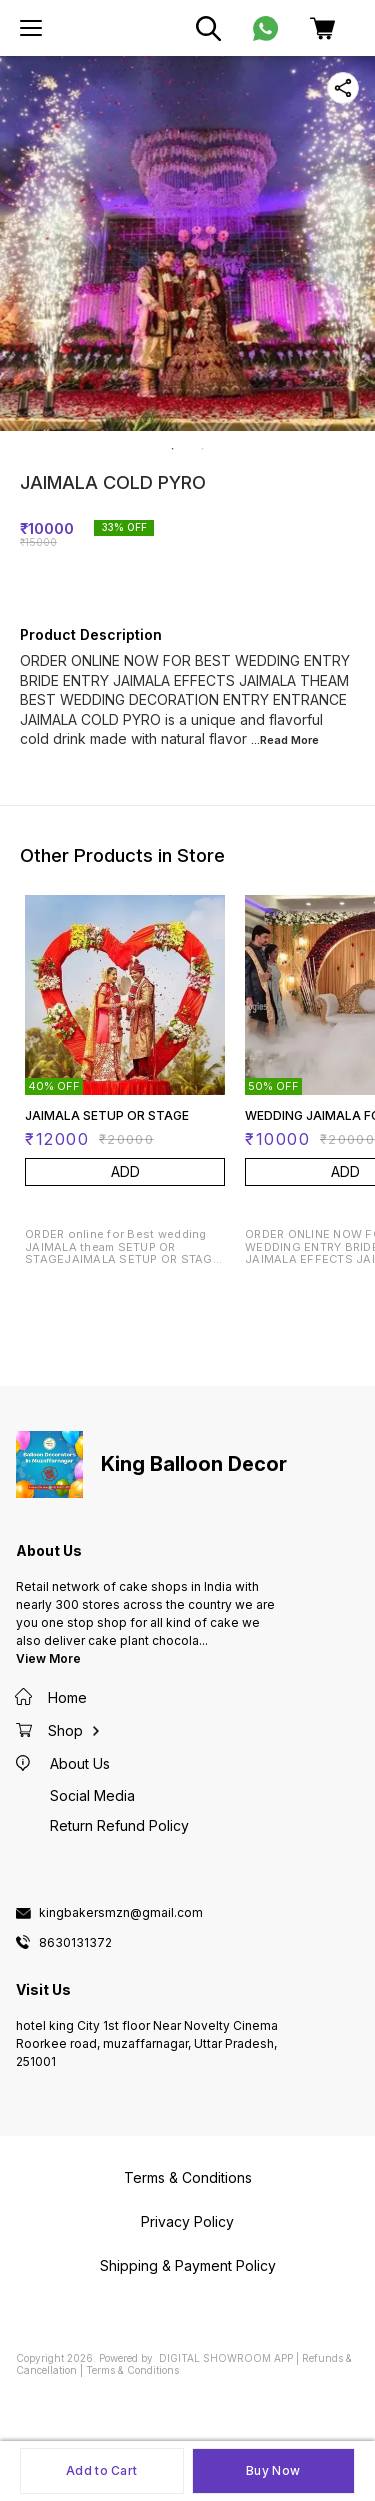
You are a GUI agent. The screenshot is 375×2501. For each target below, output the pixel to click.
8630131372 (75, 1943)
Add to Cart (101, 2470)
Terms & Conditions (132, 2370)
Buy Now (273, 2470)
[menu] (31, 28)
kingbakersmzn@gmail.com (121, 1913)
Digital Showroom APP (226, 2358)
